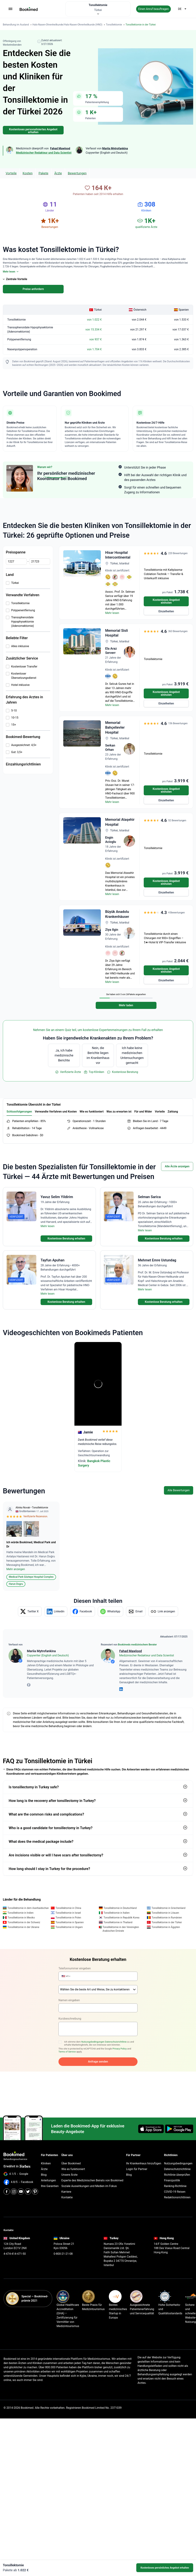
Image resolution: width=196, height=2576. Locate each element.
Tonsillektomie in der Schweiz (23, 1922)
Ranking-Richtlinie (175, 2177)
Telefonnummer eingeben (74, 1968)
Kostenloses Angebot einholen (166, 601)
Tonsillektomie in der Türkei (167, 1922)
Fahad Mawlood (130, 1651)
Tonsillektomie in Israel (68, 1912)
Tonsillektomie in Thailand (117, 1922)
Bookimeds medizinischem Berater (137, 1644)
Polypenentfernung (19, 339)
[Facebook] (7, 2182)
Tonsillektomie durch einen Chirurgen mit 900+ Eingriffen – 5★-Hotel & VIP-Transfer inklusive (165, 938)
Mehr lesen (10, 271)
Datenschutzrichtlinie (116, 2032)
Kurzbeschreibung (69, 2009)
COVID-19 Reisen (174, 2182)
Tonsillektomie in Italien (116, 1912)
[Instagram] (14, 2182)
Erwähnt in (17, 2157)
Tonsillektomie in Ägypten (166, 1927)
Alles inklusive (17, 646)
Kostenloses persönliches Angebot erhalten (165, 2567)
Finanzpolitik (172, 2171)
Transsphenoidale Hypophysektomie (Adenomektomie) (20, 622)
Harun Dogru (16, 1583)
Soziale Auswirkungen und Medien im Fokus (89, 2177)
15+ (11, 725)
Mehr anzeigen (15, 1569)
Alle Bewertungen (178, 1490)
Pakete (43, 173)
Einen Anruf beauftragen (153, 9)
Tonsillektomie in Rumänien (167, 1917)
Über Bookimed (71, 2154)
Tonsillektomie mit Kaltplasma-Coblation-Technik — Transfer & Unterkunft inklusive (163, 574)
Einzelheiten (166, 611)
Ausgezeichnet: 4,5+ (21, 745)
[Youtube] (21, 2182)
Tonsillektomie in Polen (68, 1917)
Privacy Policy (120, 2039)
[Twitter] (28, 2182)
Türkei (12, 583)
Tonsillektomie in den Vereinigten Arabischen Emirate (121, 1929)
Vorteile (11, 173)
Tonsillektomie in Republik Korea (121, 1917)
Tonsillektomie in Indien (20, 1912)
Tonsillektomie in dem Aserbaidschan (28, 1908)
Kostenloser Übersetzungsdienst (21, 675)
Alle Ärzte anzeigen (177, 1166)
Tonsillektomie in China (68, 1908)
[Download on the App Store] (151, 2119)
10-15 (12, 717)
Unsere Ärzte (69, 2165)
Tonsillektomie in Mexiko (21, 1917)
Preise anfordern (33, 289)
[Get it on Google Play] (179, 2119)
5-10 (11, 710)
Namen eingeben (69, 1991)
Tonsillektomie (16, 319)
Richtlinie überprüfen (177, 2165)
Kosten (28, 173)
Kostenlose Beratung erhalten (66, 1238)
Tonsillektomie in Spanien (69, 1922)
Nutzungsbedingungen (92, 2032)
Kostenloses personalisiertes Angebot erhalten (33, 131)
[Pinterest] (35, 2182)
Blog (44, 2165)
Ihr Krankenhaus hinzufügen (143, 2154)
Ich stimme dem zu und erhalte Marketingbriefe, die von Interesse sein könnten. (99, 2034)
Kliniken (46, 2154)
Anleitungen (48, 2171)
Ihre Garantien (50, 2177)
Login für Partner (136, 2160)
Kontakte (67, 2188)
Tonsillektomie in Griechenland (168, 1908)
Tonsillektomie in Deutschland (120, 1908)
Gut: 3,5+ (14, 752)
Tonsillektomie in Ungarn (69, 1927)
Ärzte (58, 173)
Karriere (66, 2182)
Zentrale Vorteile (15, 279)
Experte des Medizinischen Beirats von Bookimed (92, 2171)
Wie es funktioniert (73, 2160)
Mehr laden (126, 1005)
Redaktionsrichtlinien (177, 2188)
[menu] (10, 9)
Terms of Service (67, 2042)
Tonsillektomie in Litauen (165, 1912)
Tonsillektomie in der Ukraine (23, 1927)
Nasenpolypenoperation (22, 349)
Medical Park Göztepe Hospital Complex (31, 1576)
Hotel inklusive (18, 685)
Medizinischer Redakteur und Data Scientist (43, 152)
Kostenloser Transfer (21, 666)
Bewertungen (77, 173)
